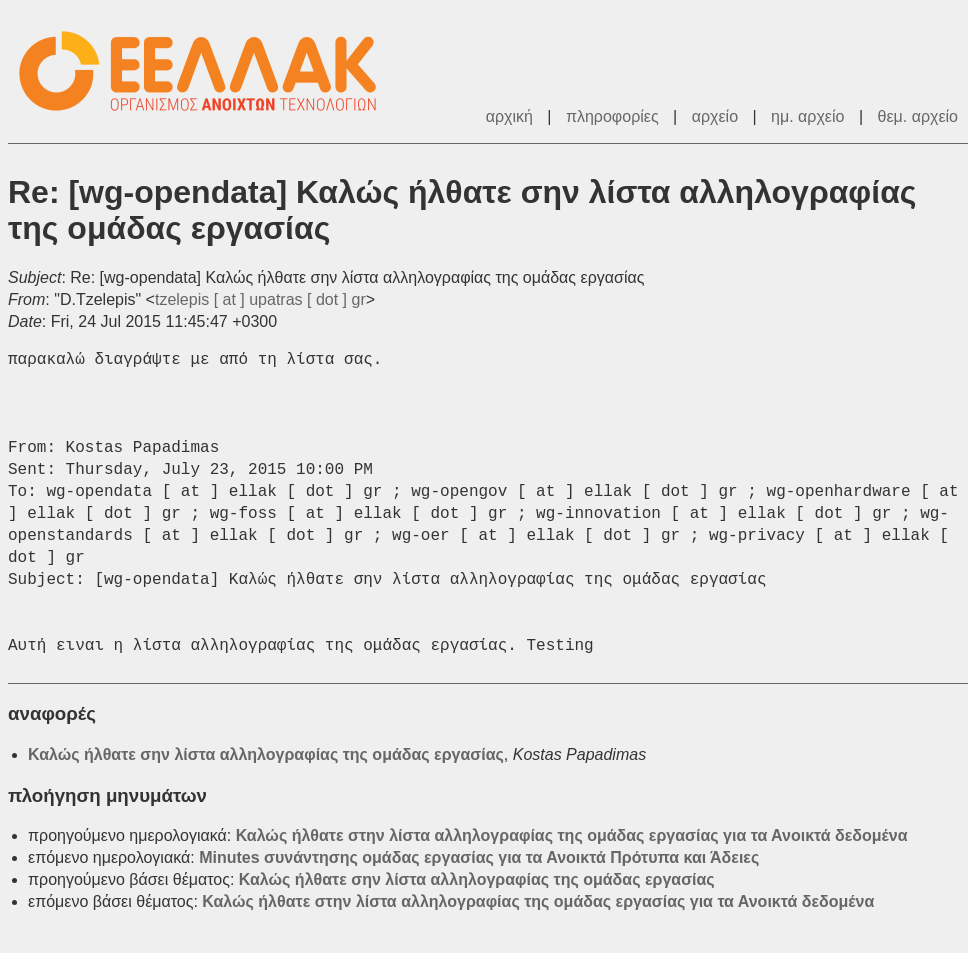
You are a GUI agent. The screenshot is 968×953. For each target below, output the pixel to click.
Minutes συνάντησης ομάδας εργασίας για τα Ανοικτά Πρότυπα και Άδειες (479, 857)
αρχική (509, 116)
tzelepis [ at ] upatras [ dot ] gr (260, 299)
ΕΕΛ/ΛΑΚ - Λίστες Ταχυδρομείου (208, 71)
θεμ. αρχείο (918, 116)
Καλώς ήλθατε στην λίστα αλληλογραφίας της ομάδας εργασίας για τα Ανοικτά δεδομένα (572, 835)
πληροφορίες (612, 116)
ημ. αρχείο (807, 116)
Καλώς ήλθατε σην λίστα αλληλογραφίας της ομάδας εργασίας (266, 754)
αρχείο (715, 116)
